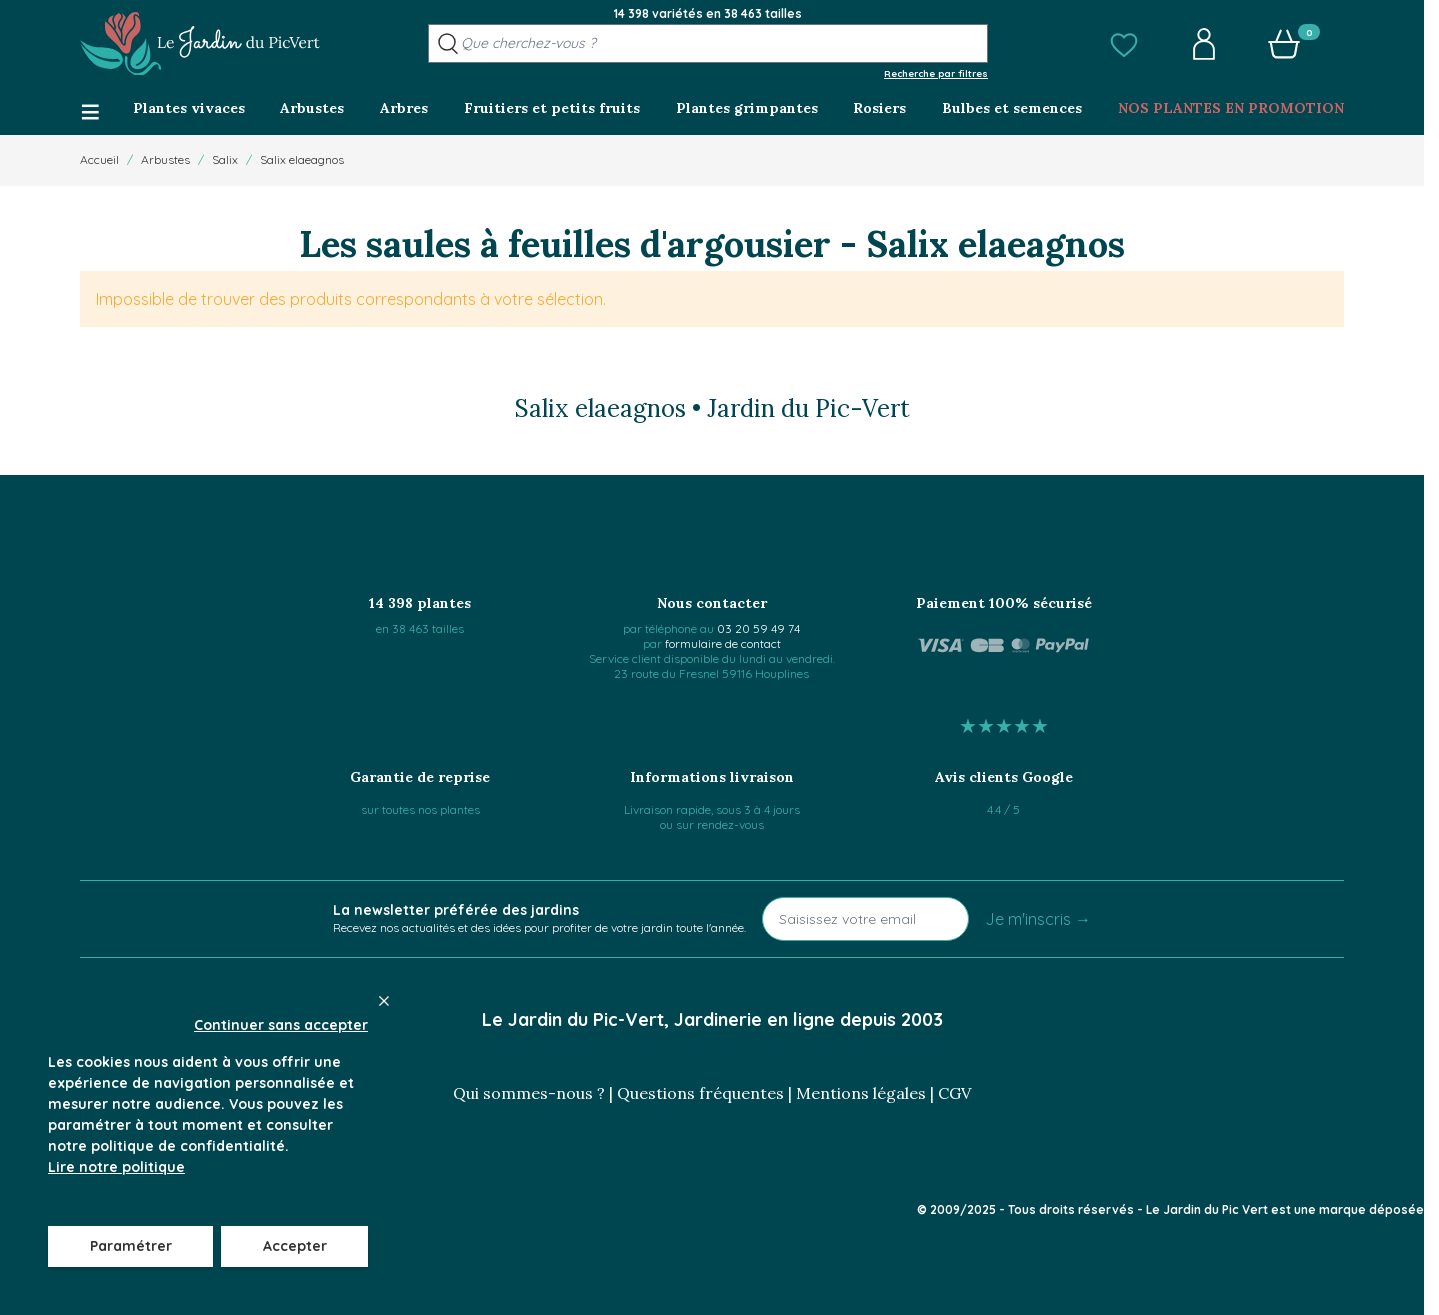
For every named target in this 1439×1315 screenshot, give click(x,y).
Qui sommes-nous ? (529, 1093)
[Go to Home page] (200, 44)
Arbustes (165, 159)
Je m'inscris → (1038, 919)
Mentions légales (861, 1093)
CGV (954, 1093)
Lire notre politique (116, 1167)
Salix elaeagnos (302, 159)
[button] (1124, 44)
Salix (225, 159)
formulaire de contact (723, 643)
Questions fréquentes (700, 1093)
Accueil (99, 159)
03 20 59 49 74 (758, 628)
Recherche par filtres (936, 73)
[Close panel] (384, 1001)
